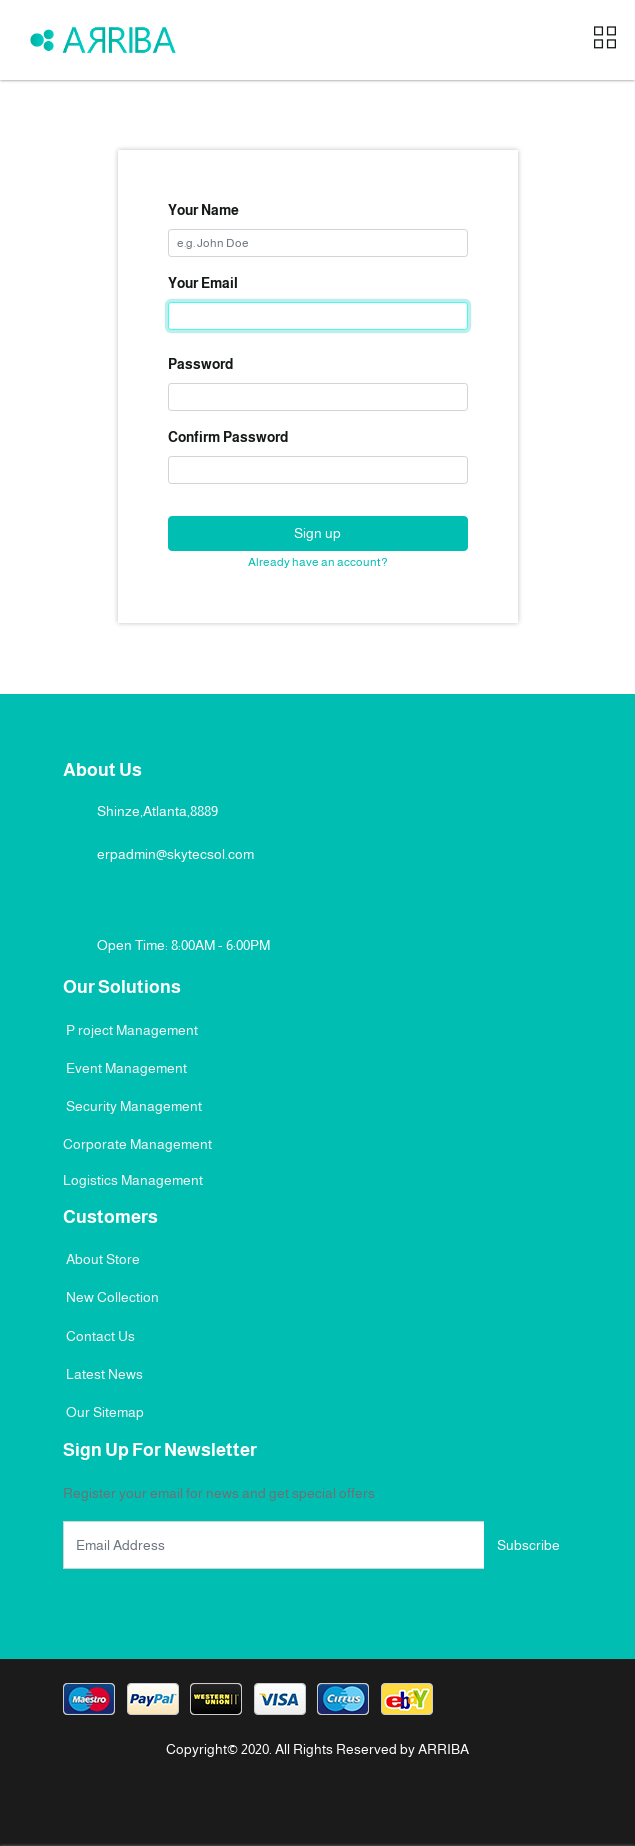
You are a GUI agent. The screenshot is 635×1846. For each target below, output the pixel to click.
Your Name (203, 210)
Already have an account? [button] (318, 562)
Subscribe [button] (528, 1545)
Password (200, 364)
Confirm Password (228, 437)
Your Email (203, 283)
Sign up (317, 533)
